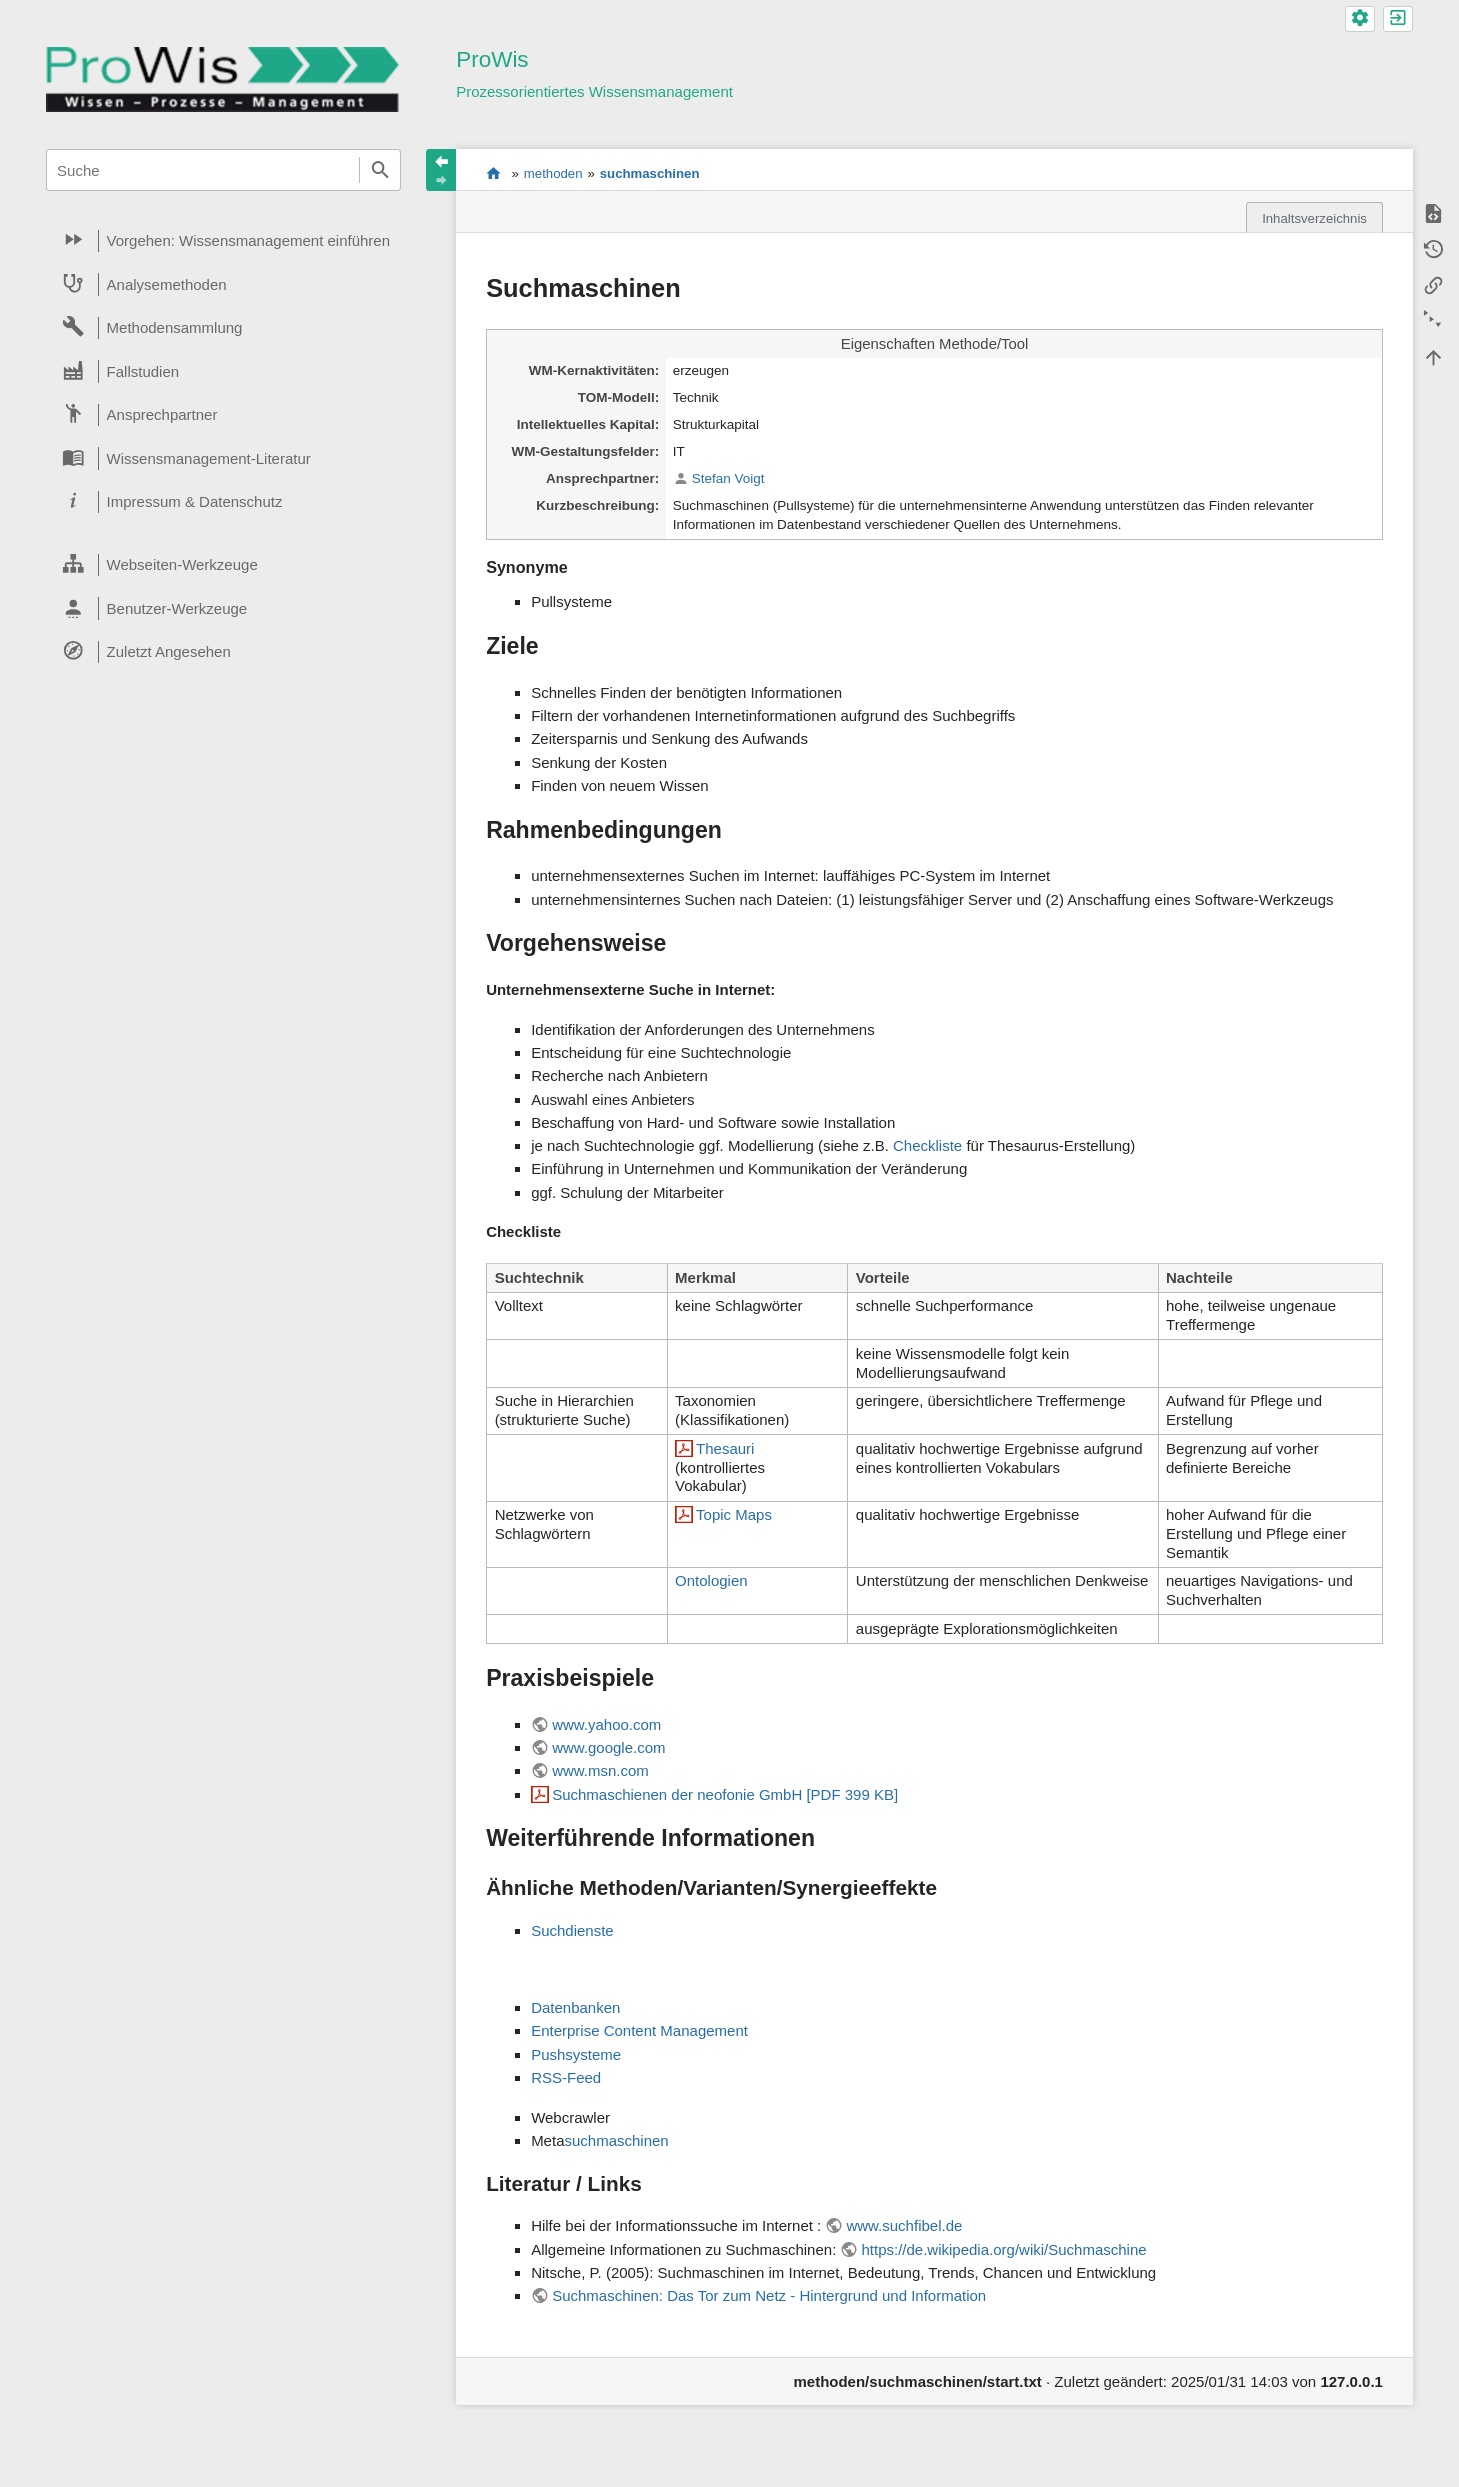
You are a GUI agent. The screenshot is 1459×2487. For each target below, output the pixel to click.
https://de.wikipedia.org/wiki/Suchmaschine (1003, 2249)
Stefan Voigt (728, 478)
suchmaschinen (650, 173)
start (493, 173)
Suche (380, 170)
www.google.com (608, 1747)
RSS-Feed (566, 2077)
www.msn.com (600, 1770)
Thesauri (725, 1448)
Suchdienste (572, 1930)
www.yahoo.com (606, 1724)
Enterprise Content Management (639, 2030)
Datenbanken (575, 2007)
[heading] (223, 241)
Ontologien (711, 1580)
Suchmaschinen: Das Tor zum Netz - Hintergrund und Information (769, 2295)
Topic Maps (734, 1514)
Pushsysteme (576, 2054)
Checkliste (927, 1145)
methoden (553, 173)
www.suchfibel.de (904, 2225)
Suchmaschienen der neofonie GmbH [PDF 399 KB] (725, 1794)
